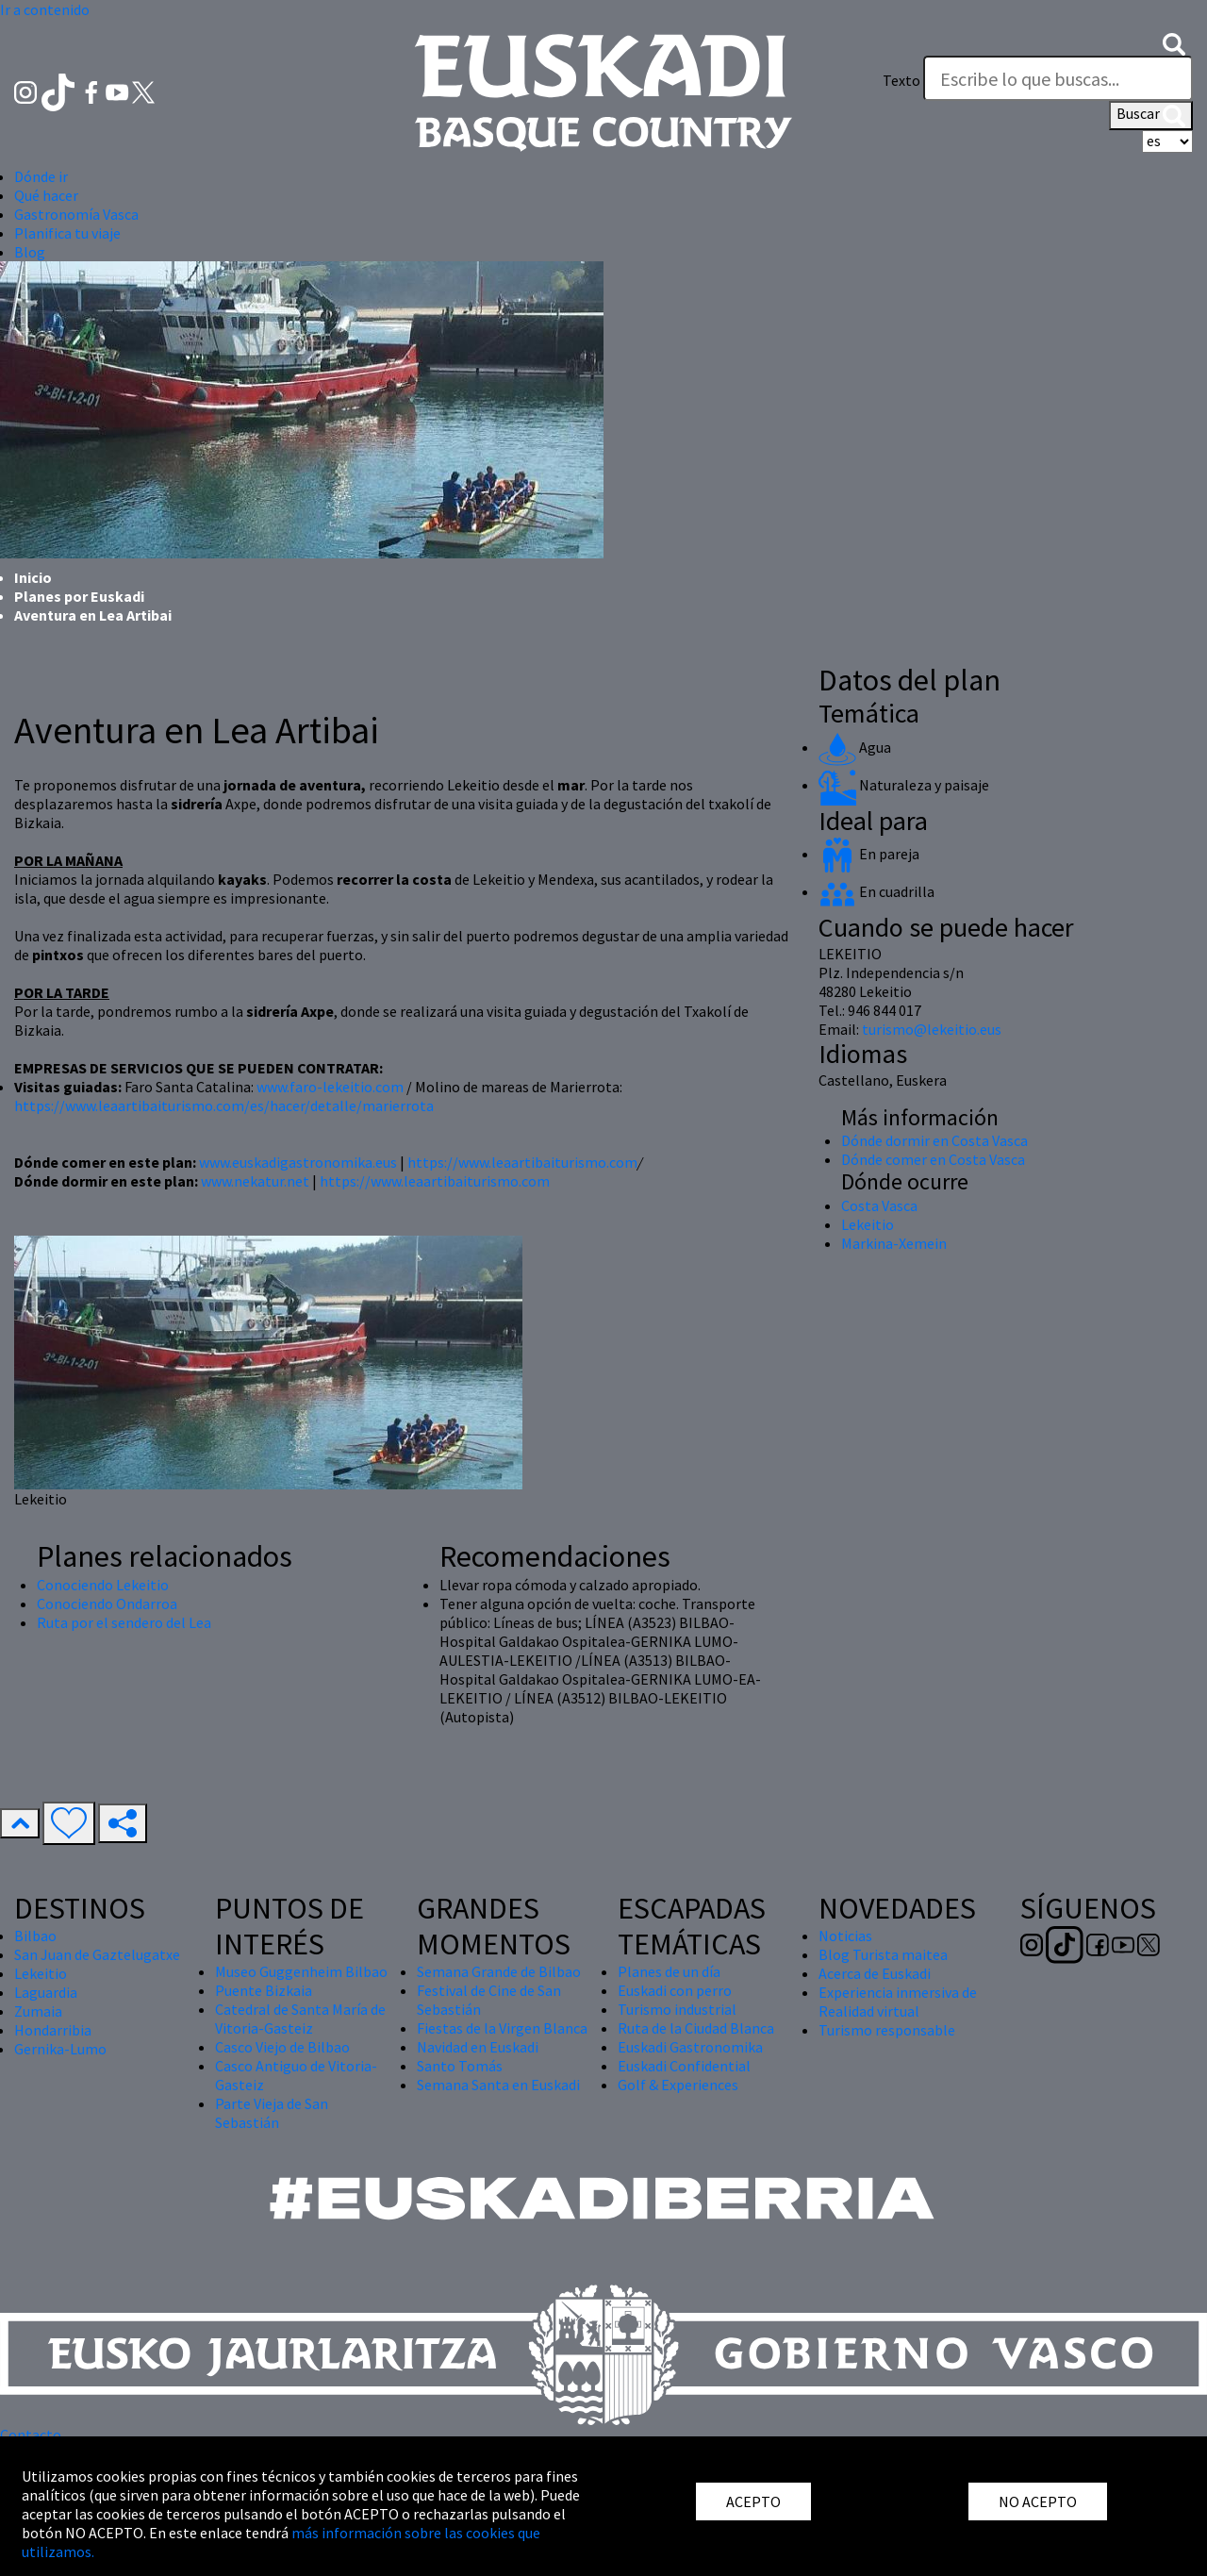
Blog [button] (29, 251)
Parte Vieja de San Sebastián (271, 2113)
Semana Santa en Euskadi (498, 2084)
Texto (901, 80)
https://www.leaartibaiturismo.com (522, 1162)
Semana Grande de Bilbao (499, 1971)
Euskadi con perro (675, 1990)
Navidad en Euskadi (477, 2046)
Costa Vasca (879, 1205)
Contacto (30, 2434)
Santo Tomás (460, 2065)
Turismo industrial (677, 2009)
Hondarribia (52, 2029)
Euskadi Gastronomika (690, 2046)
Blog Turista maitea (883, 1954)
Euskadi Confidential (684, 2065)
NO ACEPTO (1038, 2501)
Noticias (845, 1935)
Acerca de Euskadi (874, 1973)
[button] (1174, 42)
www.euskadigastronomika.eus (298, 1162)
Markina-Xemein (894, 1243)
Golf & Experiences (678, 2084)
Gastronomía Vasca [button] (76, 214)
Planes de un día (669, 1971)
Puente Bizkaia (263, 1990)
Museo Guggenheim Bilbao (301, 1971)
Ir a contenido (45, 9)
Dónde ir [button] (41, 176)
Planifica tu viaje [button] (67, 233)
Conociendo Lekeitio (103, 1584)
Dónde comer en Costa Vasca (933, 1159)
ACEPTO (753, 2501)
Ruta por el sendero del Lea (124, 1622)
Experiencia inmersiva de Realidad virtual (897, 2001)
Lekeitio (867, 1224)
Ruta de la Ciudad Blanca (696, 2028)
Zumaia (38, 2011)
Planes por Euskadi (79, 596)
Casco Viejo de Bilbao (282, 2046)
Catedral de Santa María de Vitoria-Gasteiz (300, 2018)
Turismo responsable (886, 2029)
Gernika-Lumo (60, 2048)
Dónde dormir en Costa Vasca (934, 1140)
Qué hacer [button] (46, 195)
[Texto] (1058, 78)
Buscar (1150, 115)
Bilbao (35, 1935)
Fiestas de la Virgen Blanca (502, 2028)
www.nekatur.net (255, 1181)
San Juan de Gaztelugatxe (97, 1954)
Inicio (33, 577)
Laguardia (45, 1992)
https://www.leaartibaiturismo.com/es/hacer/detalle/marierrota (224, 1105)
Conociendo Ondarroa (107, 1603)
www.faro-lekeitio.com (330, 1086)
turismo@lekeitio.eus (931, 1029)
